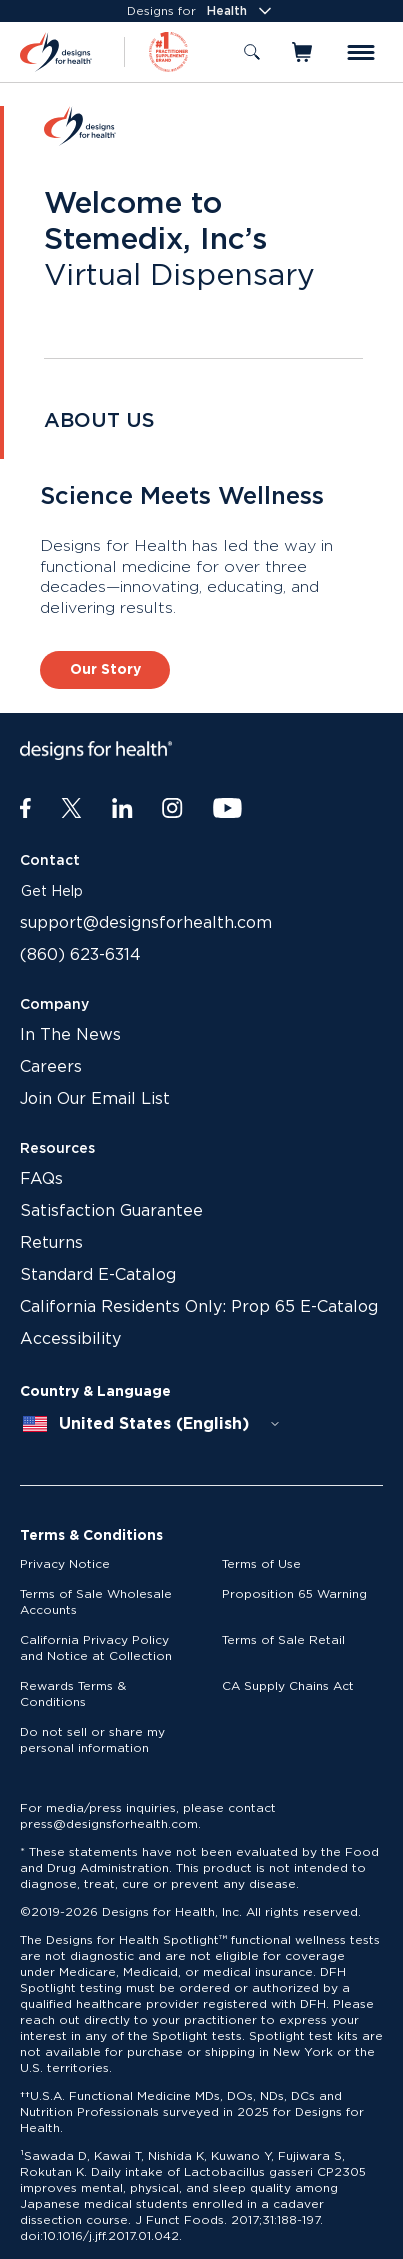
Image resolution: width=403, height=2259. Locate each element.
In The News (70, 1035)
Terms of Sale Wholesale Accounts (96, 1602)
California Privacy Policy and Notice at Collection (96, 1648)
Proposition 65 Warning (294, 1594)
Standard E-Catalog (98, 1275)
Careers (51, 1067)
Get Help (52, 892)
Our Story (105, 670)
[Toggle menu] (361, 52)
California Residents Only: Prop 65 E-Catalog (199, 1307)
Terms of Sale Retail (283, 1640)
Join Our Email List (95, 1099)
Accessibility (70, 1339)
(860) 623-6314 (80, 955)
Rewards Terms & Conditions (73, 1694)
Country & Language (95, 1392)
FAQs (41, 1179)
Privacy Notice (65, 1564)
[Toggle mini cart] (303, 52)
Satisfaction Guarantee (111, 1211)
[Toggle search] (252, 52)
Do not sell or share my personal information (92, 1740)
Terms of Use (261, 1564)
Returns (51, 1243)
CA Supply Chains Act (288, 1686)
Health (241, 11)
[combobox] (152, 1424)
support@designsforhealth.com (146, 923)
